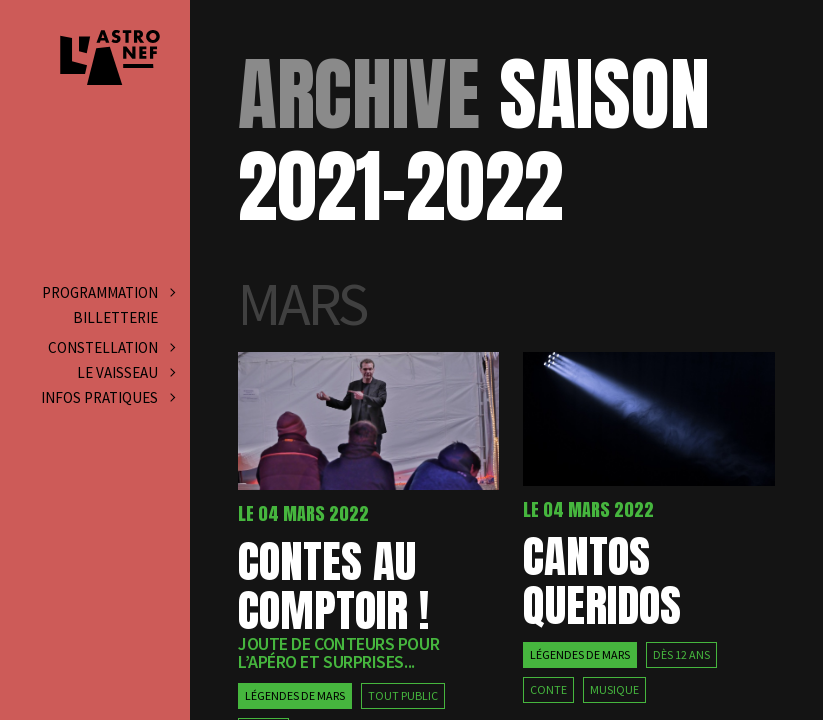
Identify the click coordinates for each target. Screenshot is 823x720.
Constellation (103, 347)
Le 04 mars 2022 (303, 513)
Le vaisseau (117, 372)
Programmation (100, 292)
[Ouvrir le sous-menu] (167, 292)
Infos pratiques (99, 397)
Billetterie (115, 317)
